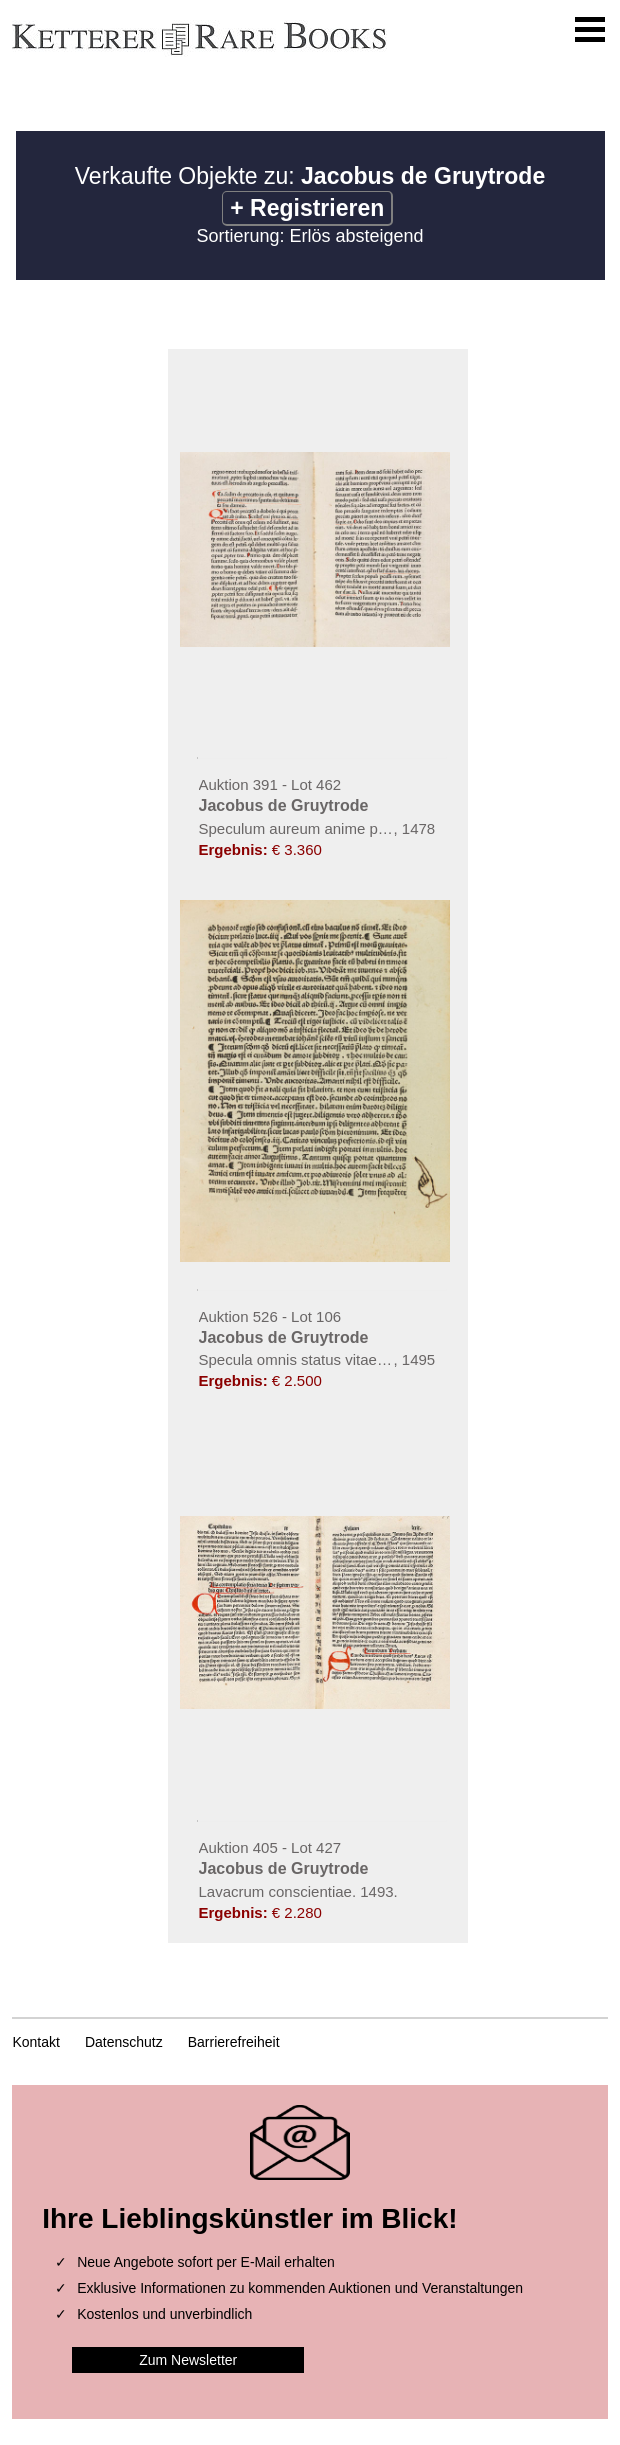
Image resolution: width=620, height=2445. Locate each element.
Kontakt (35, 2042)
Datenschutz (124, 2042)
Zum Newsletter (188, 2360)
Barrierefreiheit (234, 2042)
